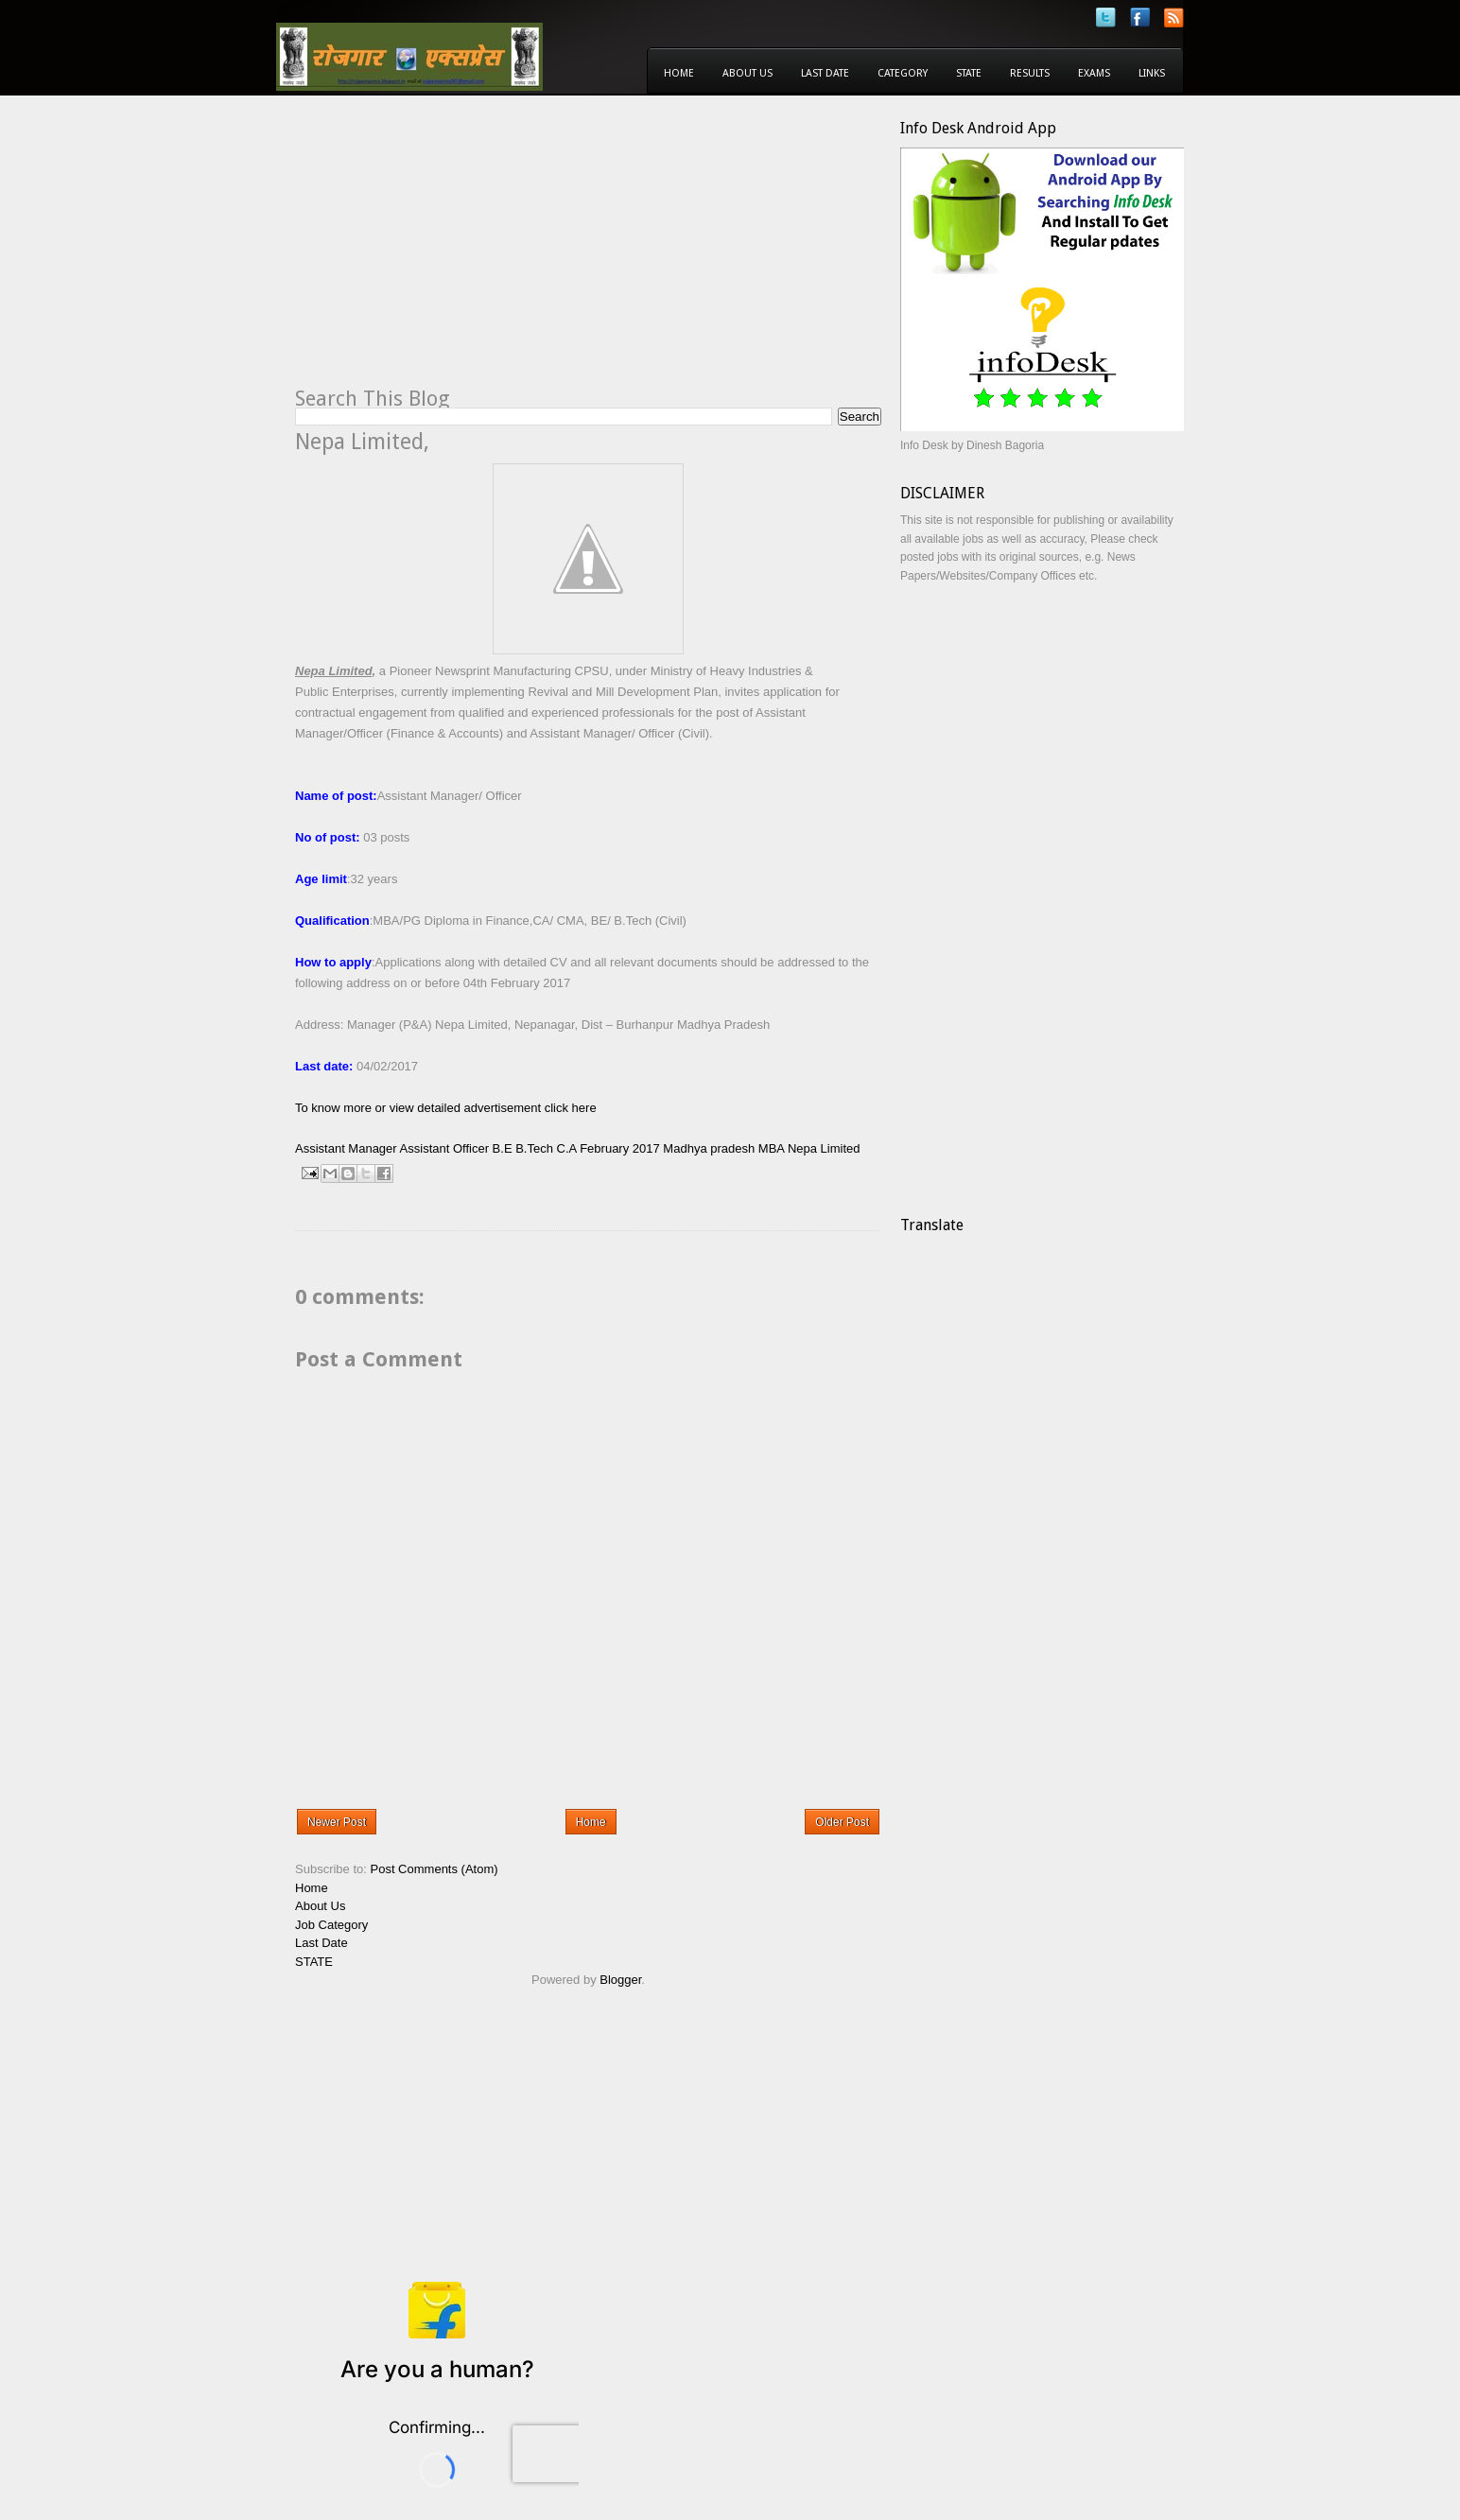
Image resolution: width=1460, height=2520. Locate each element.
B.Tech (534, 1148)
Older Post (842, 1822)
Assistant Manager (346, 1148)
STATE (314, 1962)
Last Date (825, 73)
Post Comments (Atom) (434, 1869)
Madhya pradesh (709, 1148)
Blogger (620, 1980)
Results (1030, 73)
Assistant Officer (444, 1148)
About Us (747, 73)
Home (679, 73)
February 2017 (620, 1148)
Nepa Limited (824, 1148)
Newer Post (336, 1822)
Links (1151, 73)
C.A (567, 1148)
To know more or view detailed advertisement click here (446, 1108)
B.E (503, 1148)
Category (903, 73)
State (969, 73)
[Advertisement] (454, 251)
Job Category (331, 1925)
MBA (771, 1148)
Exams (1094, 73)
